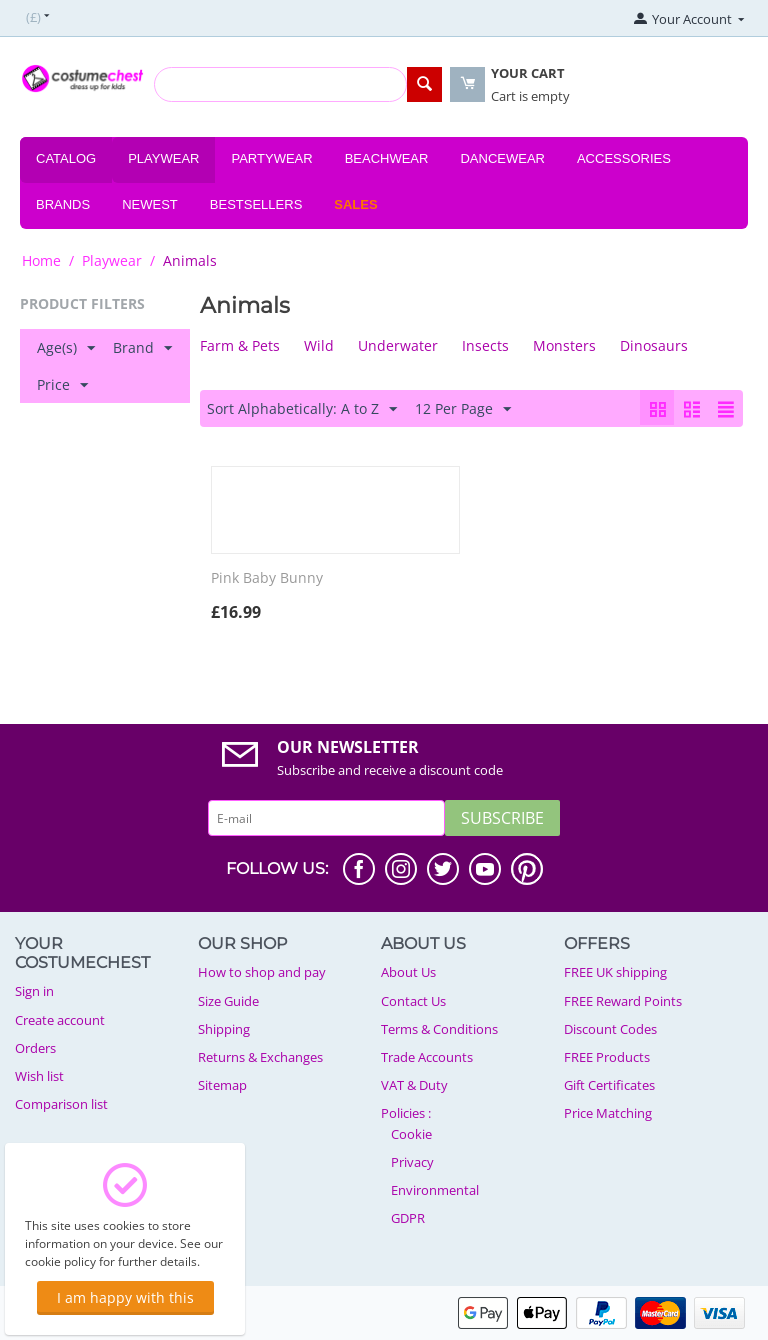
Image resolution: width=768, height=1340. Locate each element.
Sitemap (222, 1085)
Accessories (624, 158)
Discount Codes (610, 1029)
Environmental (435, 1190)
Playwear (163, 158)
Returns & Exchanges (260, 1057)
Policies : (406, 1113)
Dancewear (502, 158)
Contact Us (413, 1001)
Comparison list (61, 1104)
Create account (60, 1020)
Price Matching (608, 1113)
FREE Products (607, 1057)
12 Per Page (463, 409)
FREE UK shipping (615, 972)
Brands (63, 204)
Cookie (411, 1134)
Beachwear (387, 158)
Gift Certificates (609, 1085)
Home (41, 260)
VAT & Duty (414, 1085)
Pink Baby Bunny (267, 578)
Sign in (34, 991)
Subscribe (502, 818)
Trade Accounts (427, 1057)
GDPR (408, 1218)
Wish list (39, 1076)
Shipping (224, 1029)
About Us (408, 972)
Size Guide (228, 1001)
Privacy (412, 1162)
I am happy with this (125, 1297)
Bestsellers (256, 204)
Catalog (66, 158)
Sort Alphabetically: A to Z (302, 409)
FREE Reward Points (623, 1001)
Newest (150, 204)
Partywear (271, 158)
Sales (355, 204)
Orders (35, 1048)
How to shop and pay (262, 972)
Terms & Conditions (439, 1029)
